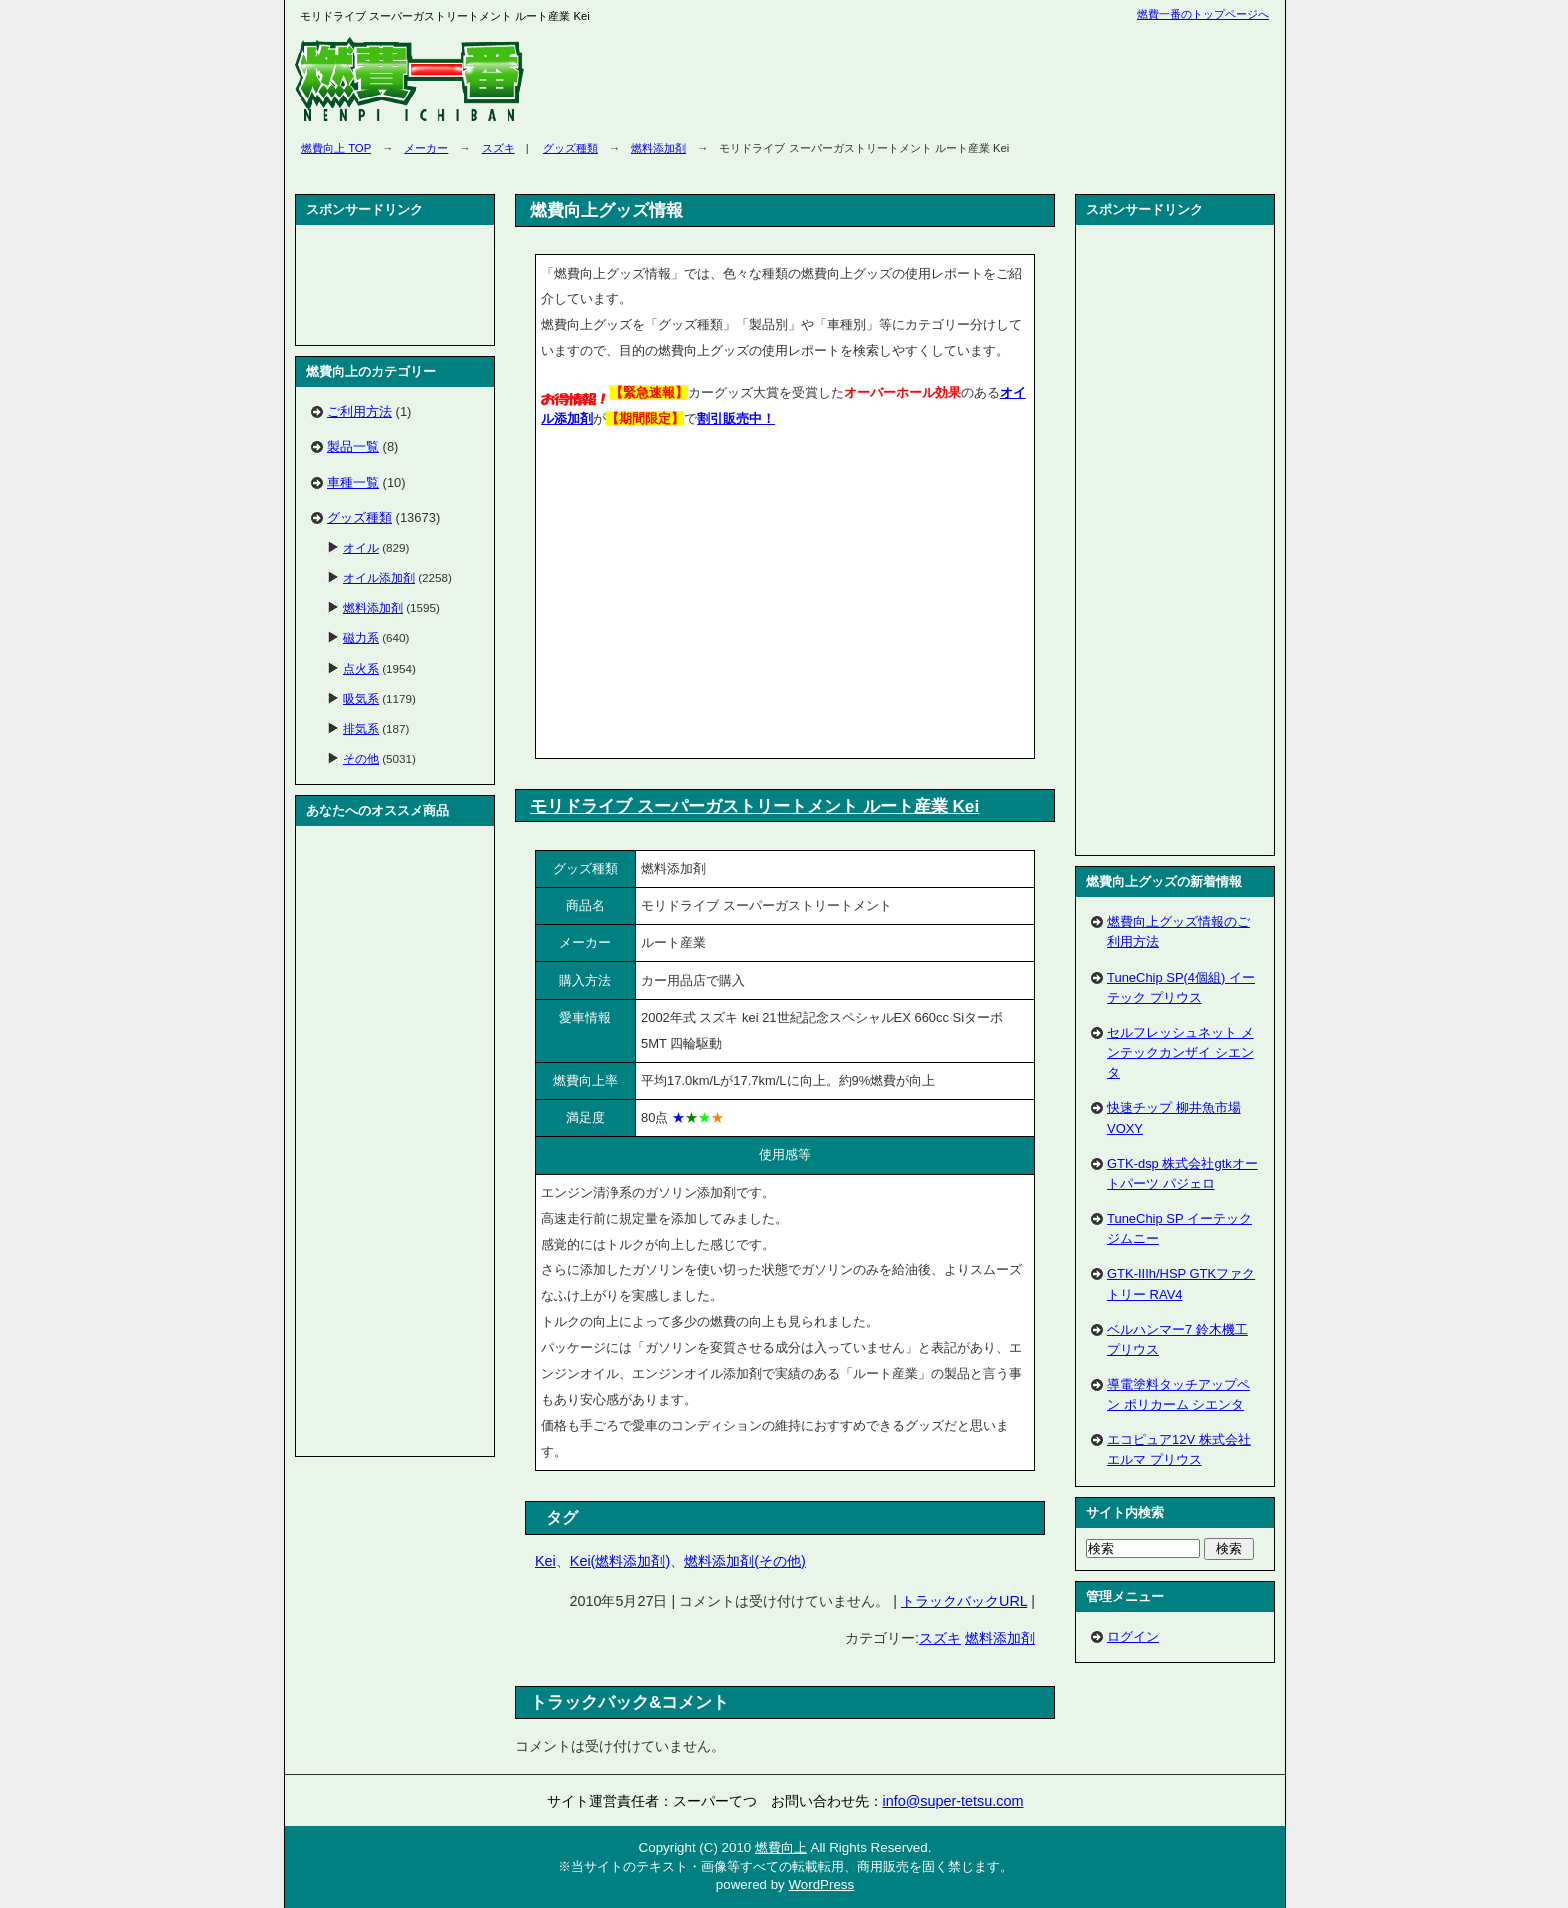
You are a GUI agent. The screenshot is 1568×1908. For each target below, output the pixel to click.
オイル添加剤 (379, 577)
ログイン (1133, 1636)
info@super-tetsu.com (953, 1801)
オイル (361, 547)
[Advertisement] (709, 597)
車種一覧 (353, 482)
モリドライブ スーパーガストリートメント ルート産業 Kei (754, 806)
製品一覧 (353, 446)
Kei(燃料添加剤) (620, 1561)
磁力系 (361, 637)
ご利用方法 (359, 411)
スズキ (498, 148)
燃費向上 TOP (336, 148)
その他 (361, 758)
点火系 (361, 668)
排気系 (361, 728)
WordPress (821, 1884)
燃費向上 (781, 1847)
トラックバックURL (964, 1601)
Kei (545, 1561)
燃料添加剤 (658, 148)
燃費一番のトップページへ (1203, 14)
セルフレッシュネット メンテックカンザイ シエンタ (1180, 1052)
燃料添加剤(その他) (745, 1561)
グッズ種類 (570, 148)
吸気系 (361, 698)
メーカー (426, 148)
